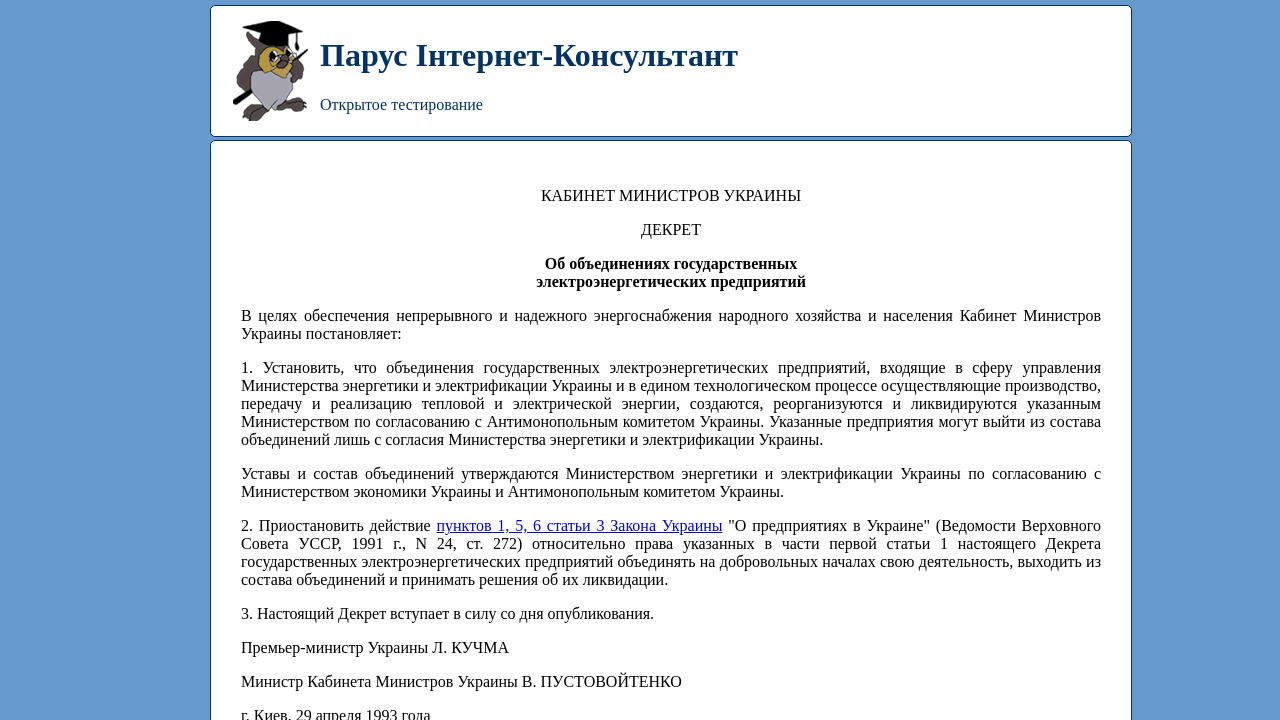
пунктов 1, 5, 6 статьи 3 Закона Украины (579, 525)
